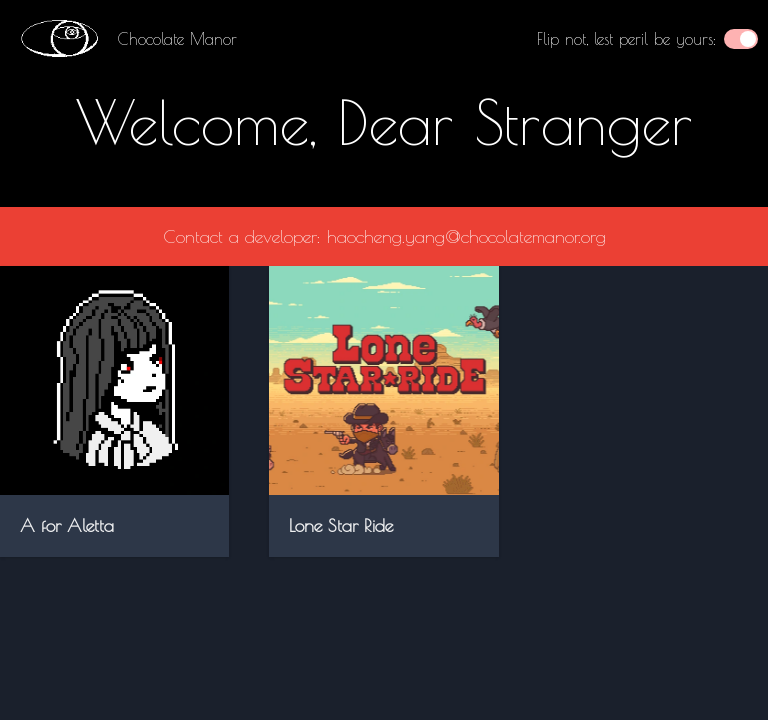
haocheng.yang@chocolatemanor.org (466, 236)
